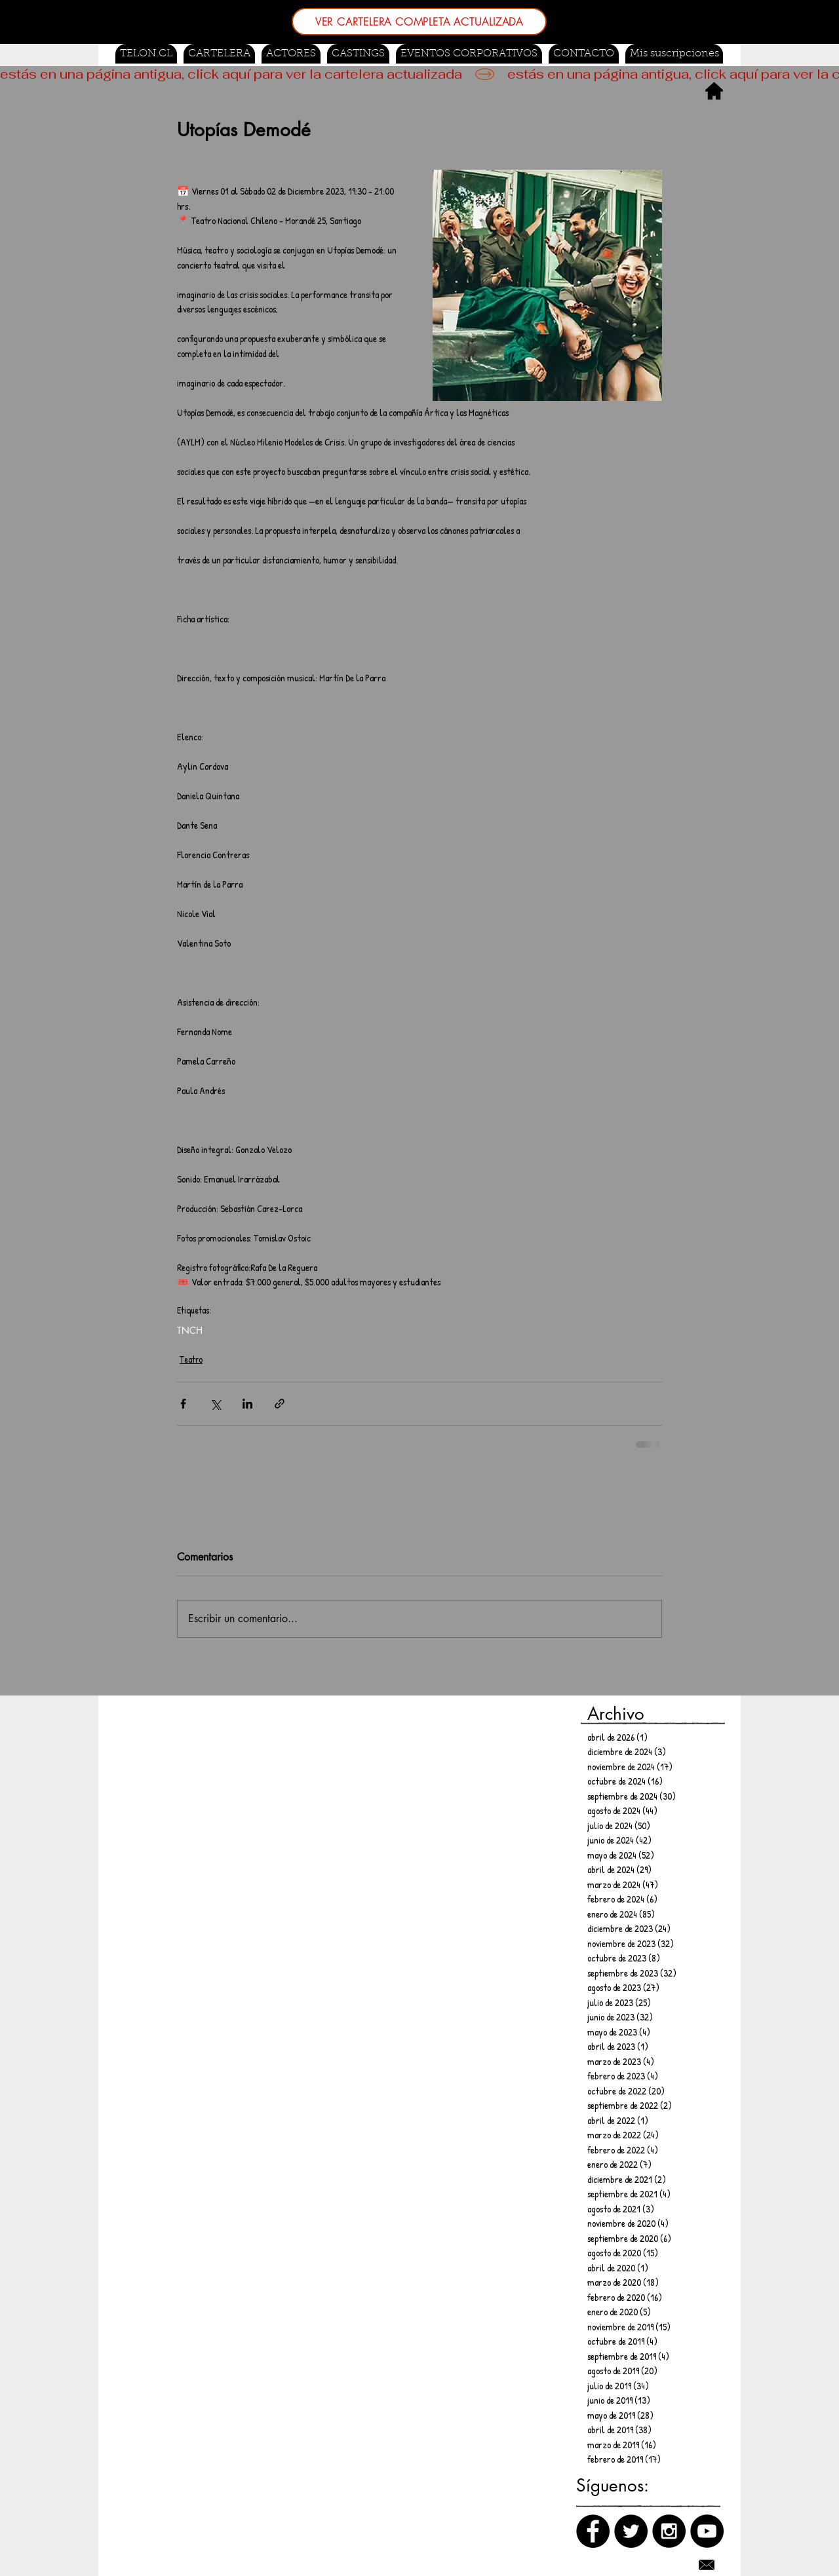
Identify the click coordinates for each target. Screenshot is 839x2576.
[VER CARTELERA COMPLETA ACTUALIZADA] (419, 21)
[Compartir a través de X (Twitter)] (215, 1403)
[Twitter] (631, 2531)
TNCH (190, 1330)
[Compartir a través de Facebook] (183, 1403)
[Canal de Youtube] (707, 2531)
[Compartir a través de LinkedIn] (247, 1403)
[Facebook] (593, 2531)
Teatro (191, 1359)
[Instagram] (669, 2531)
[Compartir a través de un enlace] (279, 1403)
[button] (358, 54)
